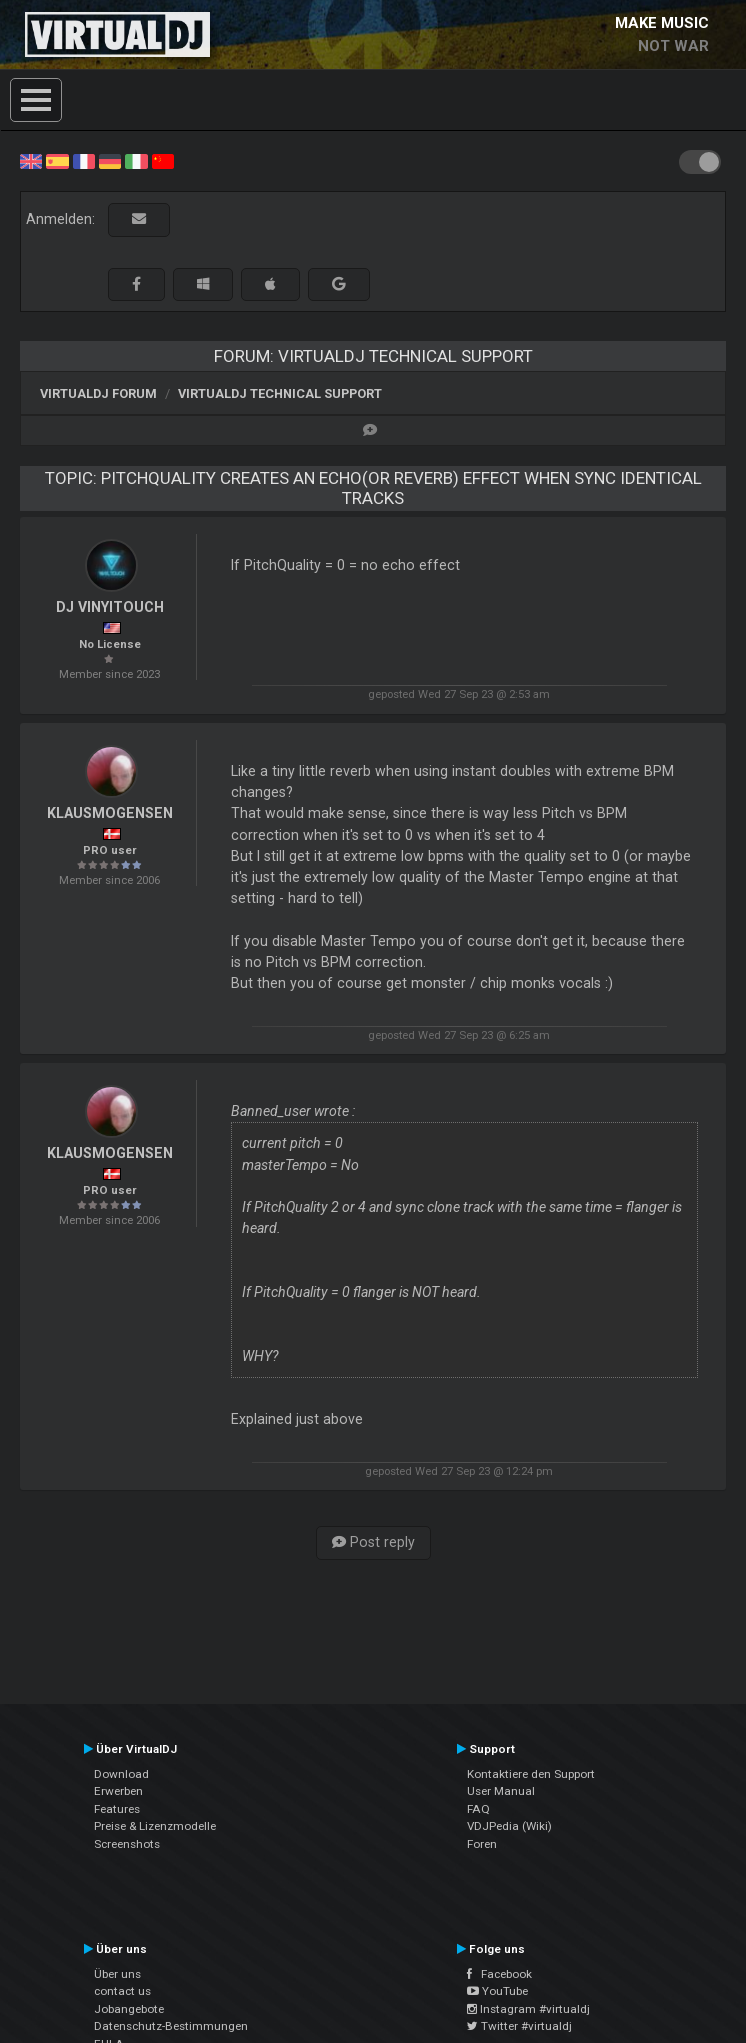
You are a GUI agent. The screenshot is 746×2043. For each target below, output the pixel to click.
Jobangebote (129, 2009)
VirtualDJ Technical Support (280, 393)
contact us (122, 1991)
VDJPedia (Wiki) (509, 1826)
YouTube (497, 1991)
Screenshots (127, 1844)
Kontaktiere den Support (531, 1774)
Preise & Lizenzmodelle (155, 1826)
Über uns (117, 1974)
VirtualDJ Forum (98, 393)
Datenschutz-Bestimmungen (171, 2026)
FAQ (478, 1809)
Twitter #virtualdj (519, 2026)
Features (117, 1809)
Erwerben (118, 1791)
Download (121, 1774)
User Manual (501, 1791)
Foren (482, 1844)
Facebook (499, 1974)
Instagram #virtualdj (528, 2009)
